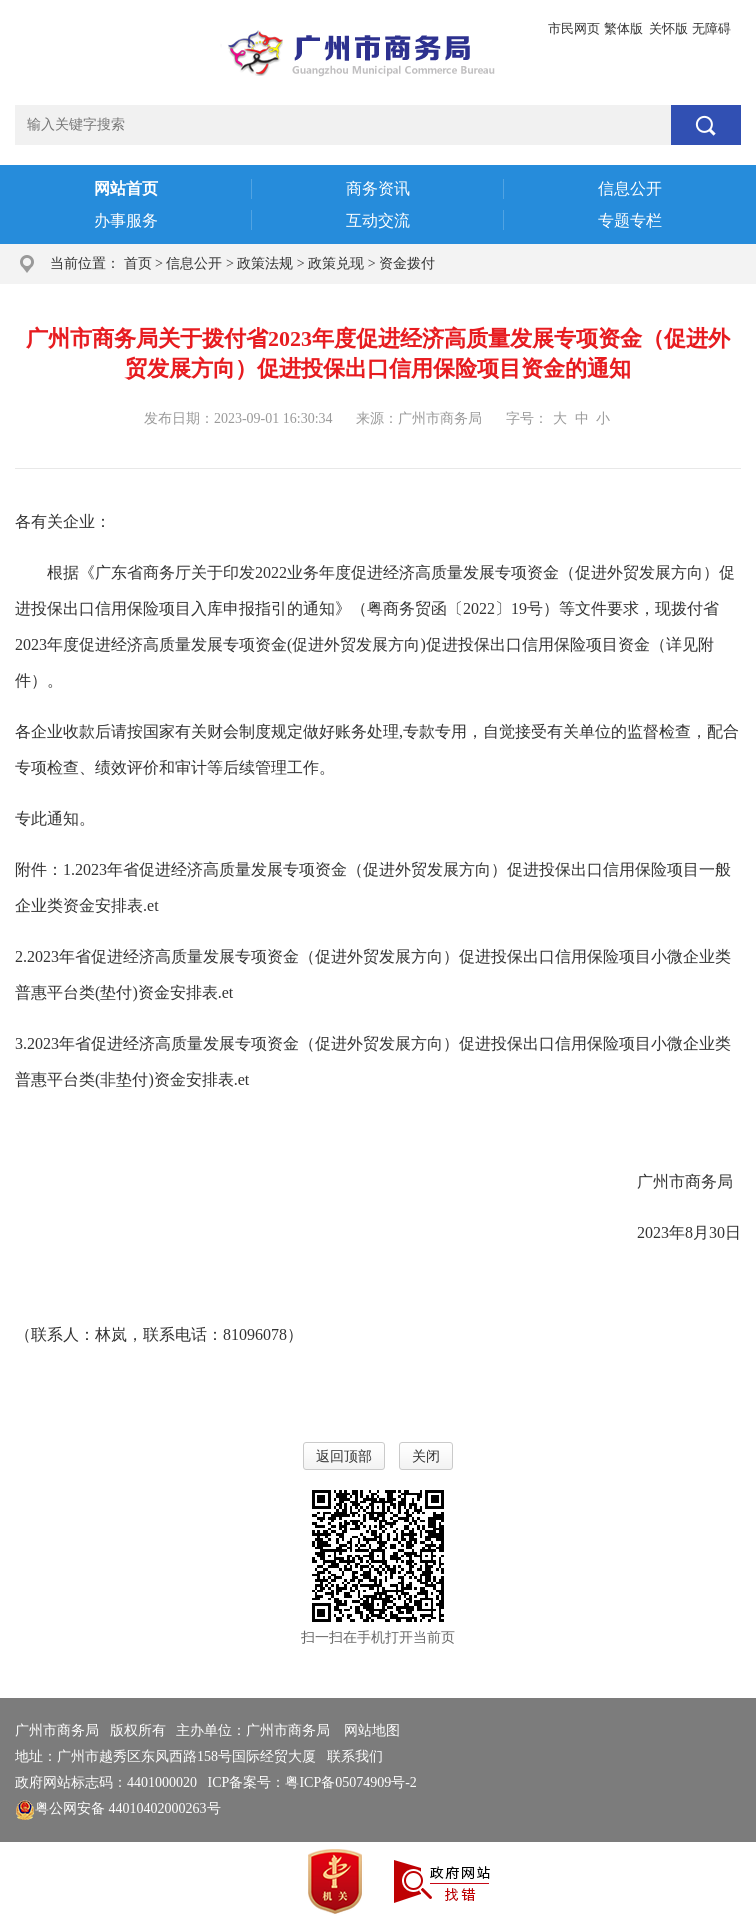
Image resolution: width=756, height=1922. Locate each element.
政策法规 (265, 263)
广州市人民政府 (64, 28)
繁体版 (623, 28)
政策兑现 (336, 263)
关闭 (426, 1456)
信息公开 (194, 263)
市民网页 (574, 28)
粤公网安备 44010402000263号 (118, 1808)
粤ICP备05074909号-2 (350, 1782)
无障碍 (711, 28)
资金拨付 (407, 263)
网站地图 (372, 1730)
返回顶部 (344, 1456)
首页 (138, 263)
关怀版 (668, 28)
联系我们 (355, 1756)
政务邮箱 (152, 28)
